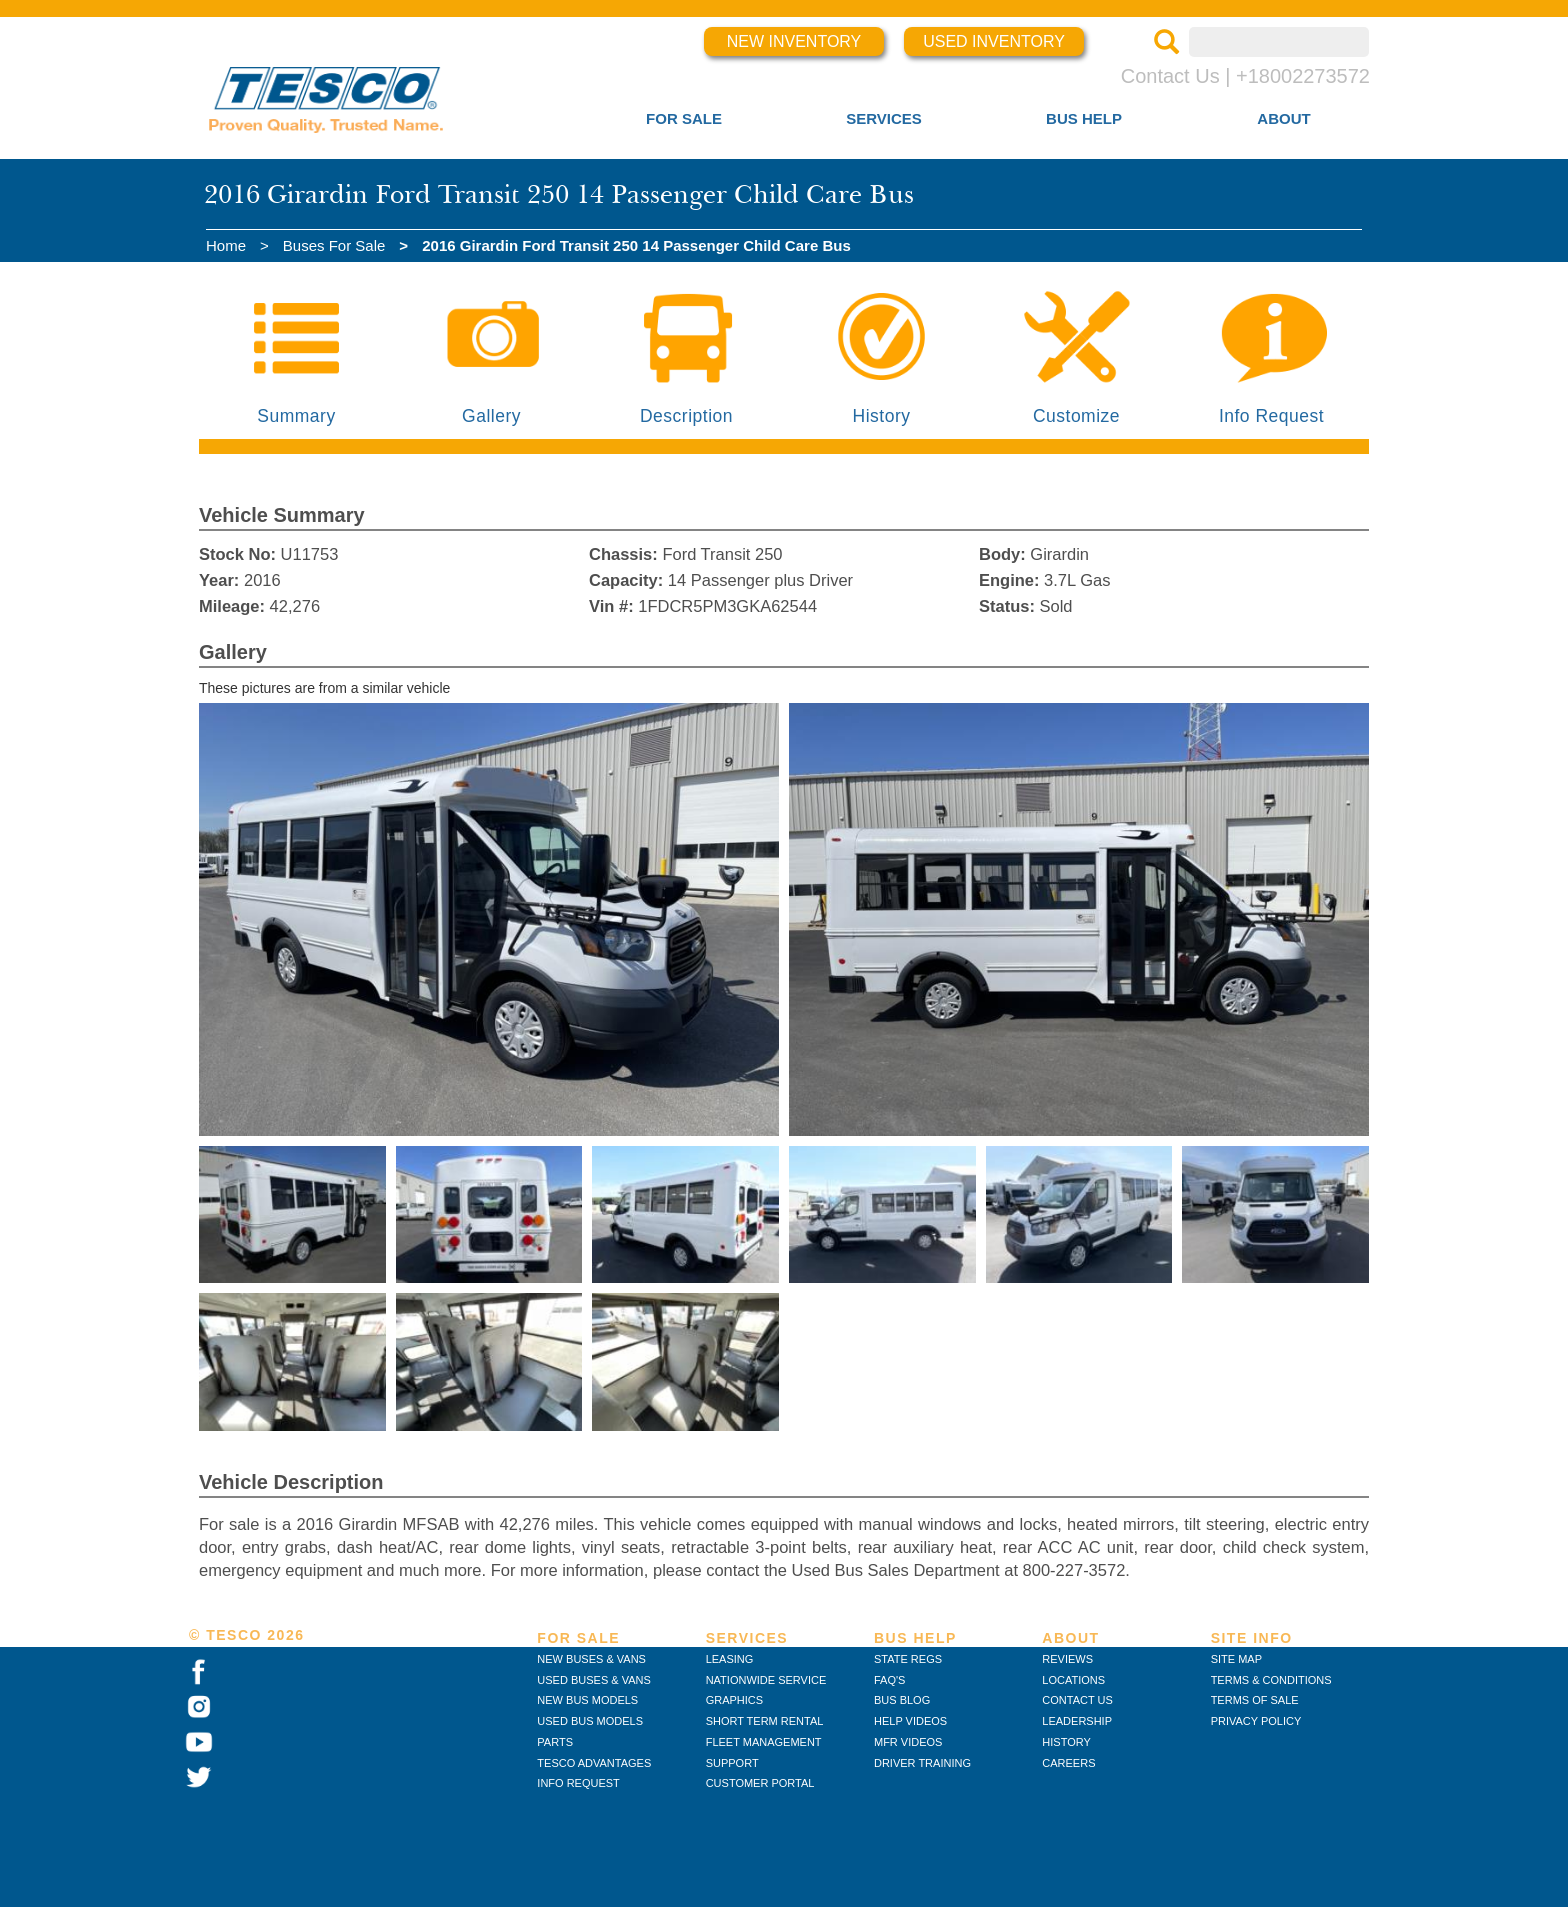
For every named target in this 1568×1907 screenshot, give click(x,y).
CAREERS (1068, 1763)
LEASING (730, 1659)
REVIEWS (1067, 1659)
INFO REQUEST (578, 1783)
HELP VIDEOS (910, 1721)
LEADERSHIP (1077, 1721)
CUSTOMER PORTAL (760, 1783)
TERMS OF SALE (1255, 1700)
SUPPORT (732, 1763)
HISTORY (1066, 1742)
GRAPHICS (734, 1700)
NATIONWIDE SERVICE (766, 1680)
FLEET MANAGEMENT (764, 1742)
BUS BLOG (902, 1700)
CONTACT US (1077, 1700)
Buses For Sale (334, 245)
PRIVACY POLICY (1256, 1721)
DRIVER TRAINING (922, 1763)
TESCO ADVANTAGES (594, 1763)
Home (226, 245)
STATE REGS (908, 1659)
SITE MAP (1236, 1659)
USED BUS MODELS (590, 1721)
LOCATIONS (1073, 1680)
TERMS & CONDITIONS (1271, 1680)
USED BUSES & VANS (594, 1680)
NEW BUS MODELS (587, 1700)
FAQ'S (889, 1680)
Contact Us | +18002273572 (1245, 76)
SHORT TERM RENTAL (765, 1721)
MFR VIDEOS (908, 1742)
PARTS (555, 1742)
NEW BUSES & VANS (591, 1659)
